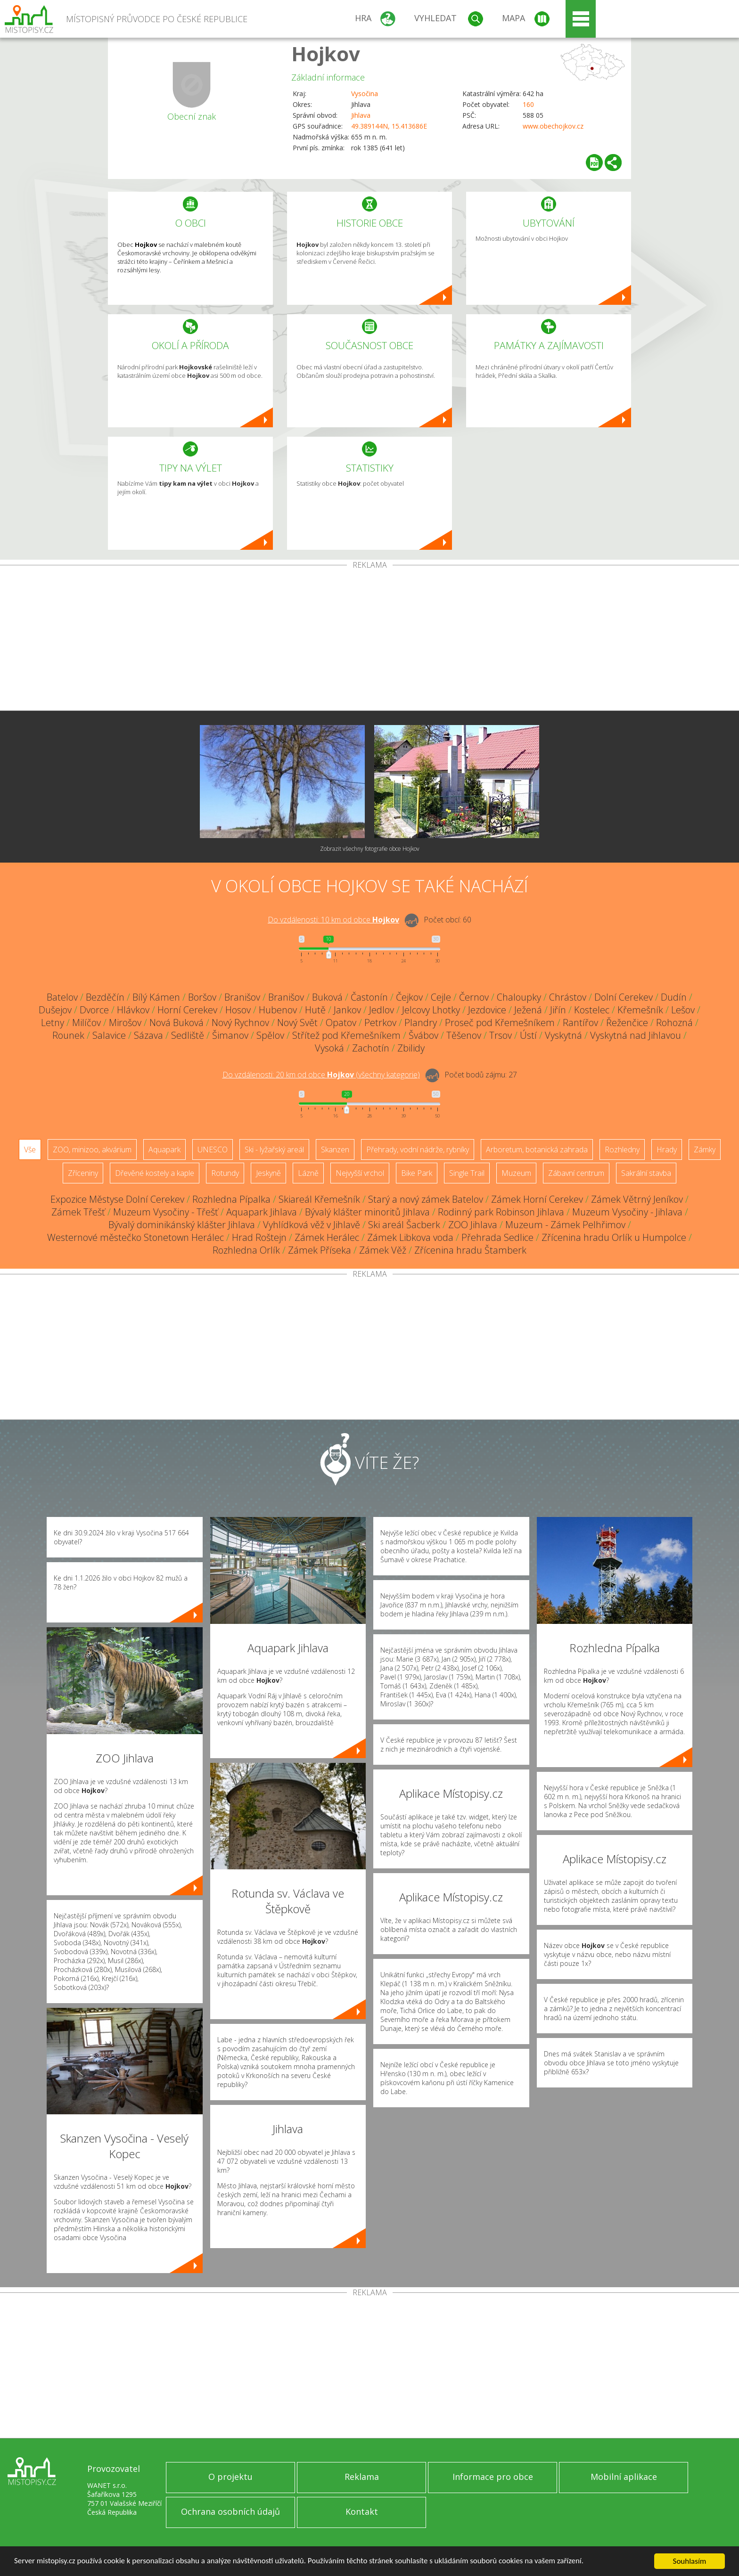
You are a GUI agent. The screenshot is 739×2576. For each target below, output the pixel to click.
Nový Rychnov (240, 1022)
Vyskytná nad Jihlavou (635, 1035)
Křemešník (640, 1009)
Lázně (308, 1173)
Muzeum (516, 1173)
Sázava (148, 1035)
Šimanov (230, 1035)
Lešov (683, 1009)
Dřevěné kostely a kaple (154, 1173)
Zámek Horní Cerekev (537, 1199)
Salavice (109, 1035)
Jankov (347, 1009)
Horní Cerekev (187, 1009)
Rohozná (674, 1022)
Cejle (441, 997)
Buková (327, 997)
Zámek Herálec (327, 1237)
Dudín (674, 997)
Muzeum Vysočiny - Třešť (165, 1212)
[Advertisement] (369, 640)
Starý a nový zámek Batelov (425, 1199)
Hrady (667, 1149)
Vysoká (329, 1048)
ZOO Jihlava (472, 1224)
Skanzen (335, 1149)
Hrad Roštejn (259, 1237)
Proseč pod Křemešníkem (500, 1022)
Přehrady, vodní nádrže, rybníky (417, 1149)
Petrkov (380, 1022)
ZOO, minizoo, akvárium (92, 1149)
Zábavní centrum (576, 1173)
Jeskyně (268, 1173)
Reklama (362, 2476)
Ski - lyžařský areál (274, 1149)
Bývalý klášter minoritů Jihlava (367, 1212)
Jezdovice (487, 1009)
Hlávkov (133, 1009)
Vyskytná (563, 1035)
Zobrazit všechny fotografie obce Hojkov (369, 849)
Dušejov (55, 1009)
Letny (52, 1022)
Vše (30, 1149)
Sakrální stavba (646, 1173)
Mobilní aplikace (624, 2476)
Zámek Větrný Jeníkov (637, 1199)
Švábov (423, 1035)
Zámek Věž (382, 1250)
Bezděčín (105, 997)
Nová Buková (176, 1022)
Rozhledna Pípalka (231, 1199)
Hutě (315, 1009)
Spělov (270, 1035)
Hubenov (278, 1009)
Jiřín (558, 1009)
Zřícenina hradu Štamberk (470, 1250)
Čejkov (409, 997)
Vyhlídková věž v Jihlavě (311, 1224)
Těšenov (463, 1035)
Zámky (704, 1149)
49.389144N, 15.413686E (389, 126)
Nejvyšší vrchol (360, 1173)
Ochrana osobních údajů (230, 2511)
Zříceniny (83, 1173)
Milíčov (86, 1022)
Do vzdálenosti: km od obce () (321, 1074)
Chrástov (567, 997)
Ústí (528, 1035)
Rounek (68, 1035)
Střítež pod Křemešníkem (346, 1035)
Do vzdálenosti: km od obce (333, 919)
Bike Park (416, 1173)
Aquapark (164, 1149)
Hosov (238, 1009)
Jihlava (360, 115)
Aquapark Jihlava (261, 1212)
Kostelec (591, 1009)
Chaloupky (519, 997)
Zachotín (370, 1048)
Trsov (500, 1035)
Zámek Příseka (319, 1250)
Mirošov (125, 1022)
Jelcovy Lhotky (431, 1009)
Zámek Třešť (78, 1212)
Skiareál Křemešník (319, 1199)
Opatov (341, 1022)
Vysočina (364, 93)
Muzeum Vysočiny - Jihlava (627, 1212)
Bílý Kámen (156, 997)
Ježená (528, 1009)
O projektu (230, 2476)
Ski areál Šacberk (404, 1224)
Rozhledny (622, 1149)
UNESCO (212, 1149)
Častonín (369, 997)
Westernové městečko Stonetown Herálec (135, 1237)
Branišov (242, 997)
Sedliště (187, 1035)
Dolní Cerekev (623, 997)
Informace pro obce (492, 2476)
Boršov (202, 997)
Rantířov (580, 1022)
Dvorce (94, 1009)
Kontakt (361, 2511)
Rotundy (225, 1173)
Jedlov (381, 1009)
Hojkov (325, 53)
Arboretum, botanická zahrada (537, 1149)
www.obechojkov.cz (553, 126)
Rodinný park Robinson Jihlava (501, 1212)
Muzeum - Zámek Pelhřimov (565, 1224)
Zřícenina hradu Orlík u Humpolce (614, 1237)
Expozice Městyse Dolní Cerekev (117, 1199)
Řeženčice (627, 1022)
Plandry (420, 1022)
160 (528, 104)
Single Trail (466, 1173)
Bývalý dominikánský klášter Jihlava (181, 1224)
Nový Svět (297, 1022)
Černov (474, 997)
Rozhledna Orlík (246, 1250)
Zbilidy (411, 1048)
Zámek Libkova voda (410, 1237)
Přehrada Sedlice (497, 1237)
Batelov (62, 997)
